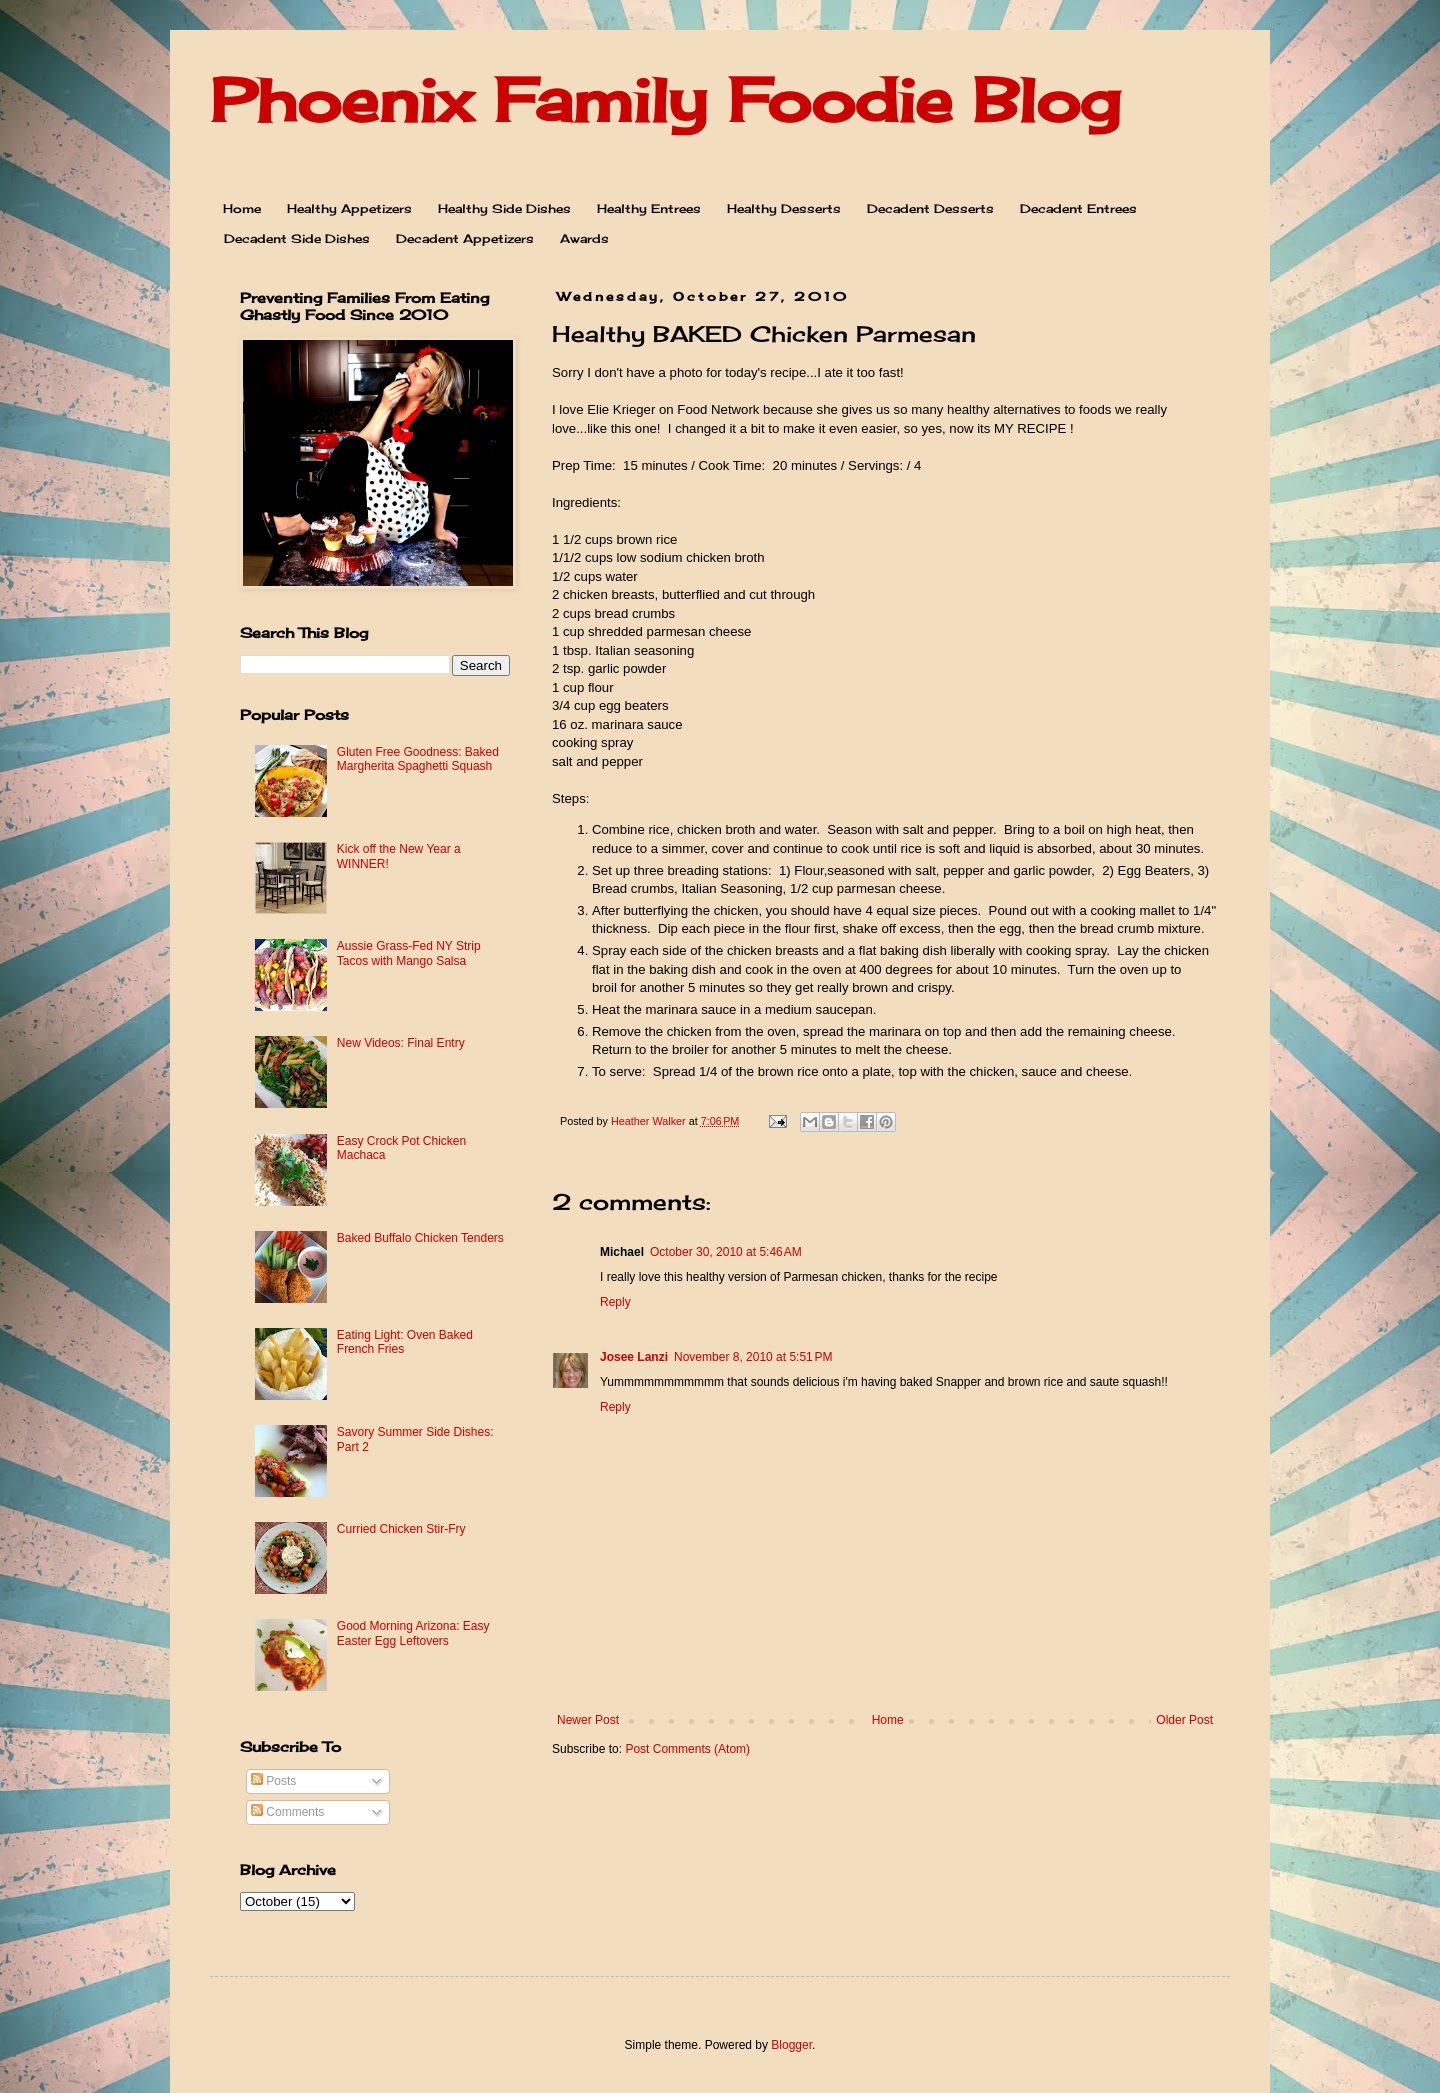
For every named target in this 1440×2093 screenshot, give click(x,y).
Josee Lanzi (634, 1357)
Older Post (1184, 1720)
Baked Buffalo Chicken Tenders (420, 1238)
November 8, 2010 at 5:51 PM (753, 1357)
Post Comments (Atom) (687, 1749)
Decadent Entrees (1078, 208)
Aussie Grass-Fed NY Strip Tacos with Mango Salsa (409, 953)
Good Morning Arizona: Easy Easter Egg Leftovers (413, 1633)
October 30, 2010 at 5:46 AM (726, 1252)
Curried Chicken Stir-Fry (401, 1529)
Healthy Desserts (784, 208)
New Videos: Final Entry (401, 1043)
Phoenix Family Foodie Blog (665, 99)
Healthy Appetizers (349, 208)
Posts (273, 1781)
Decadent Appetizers (465, 238)
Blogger (791, 2045)
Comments (287, 1812)
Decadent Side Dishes (297, 238)
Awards (584, 238)
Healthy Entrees (649, 208)
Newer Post (588, 1720)
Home (242, 208)
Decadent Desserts (930, 208)
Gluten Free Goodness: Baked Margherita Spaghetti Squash (418, 759)
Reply (615, 1302)
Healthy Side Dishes (504, 208)
